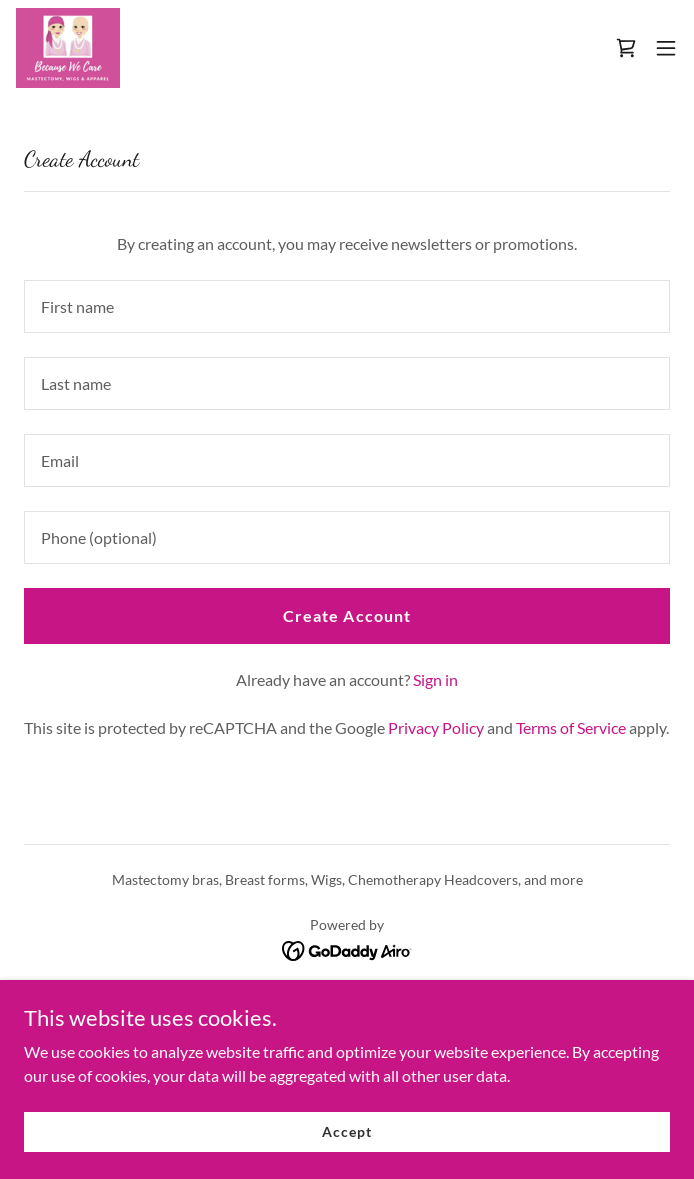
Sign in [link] (435, 679)
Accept (346, 1131)
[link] (68, 48)
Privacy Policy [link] (436, 727)
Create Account (346, 615)
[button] (666, 48)
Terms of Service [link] (571, 727)
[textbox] (347, 306)
